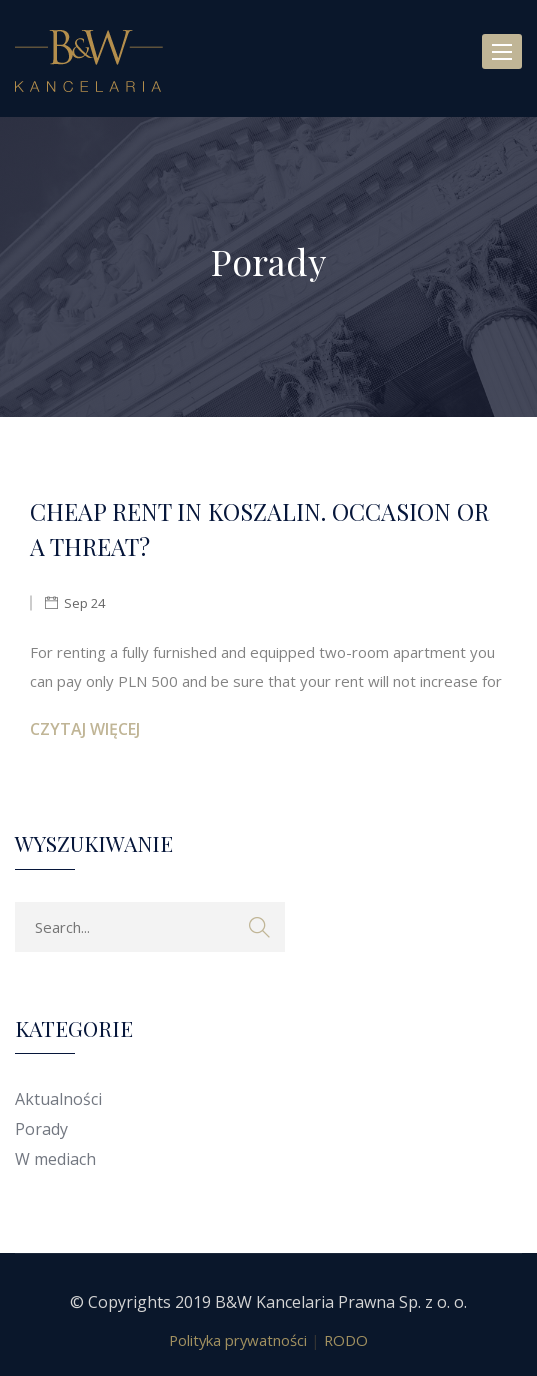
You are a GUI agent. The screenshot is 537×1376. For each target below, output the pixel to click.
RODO (346, 1340)
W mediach (55, 1159)
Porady (41, 1129)
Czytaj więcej (85, 729)
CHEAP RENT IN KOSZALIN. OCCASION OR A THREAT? (259, 529)
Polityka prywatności (238, 1340)
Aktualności (58, 1099)
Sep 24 (84, 603)
